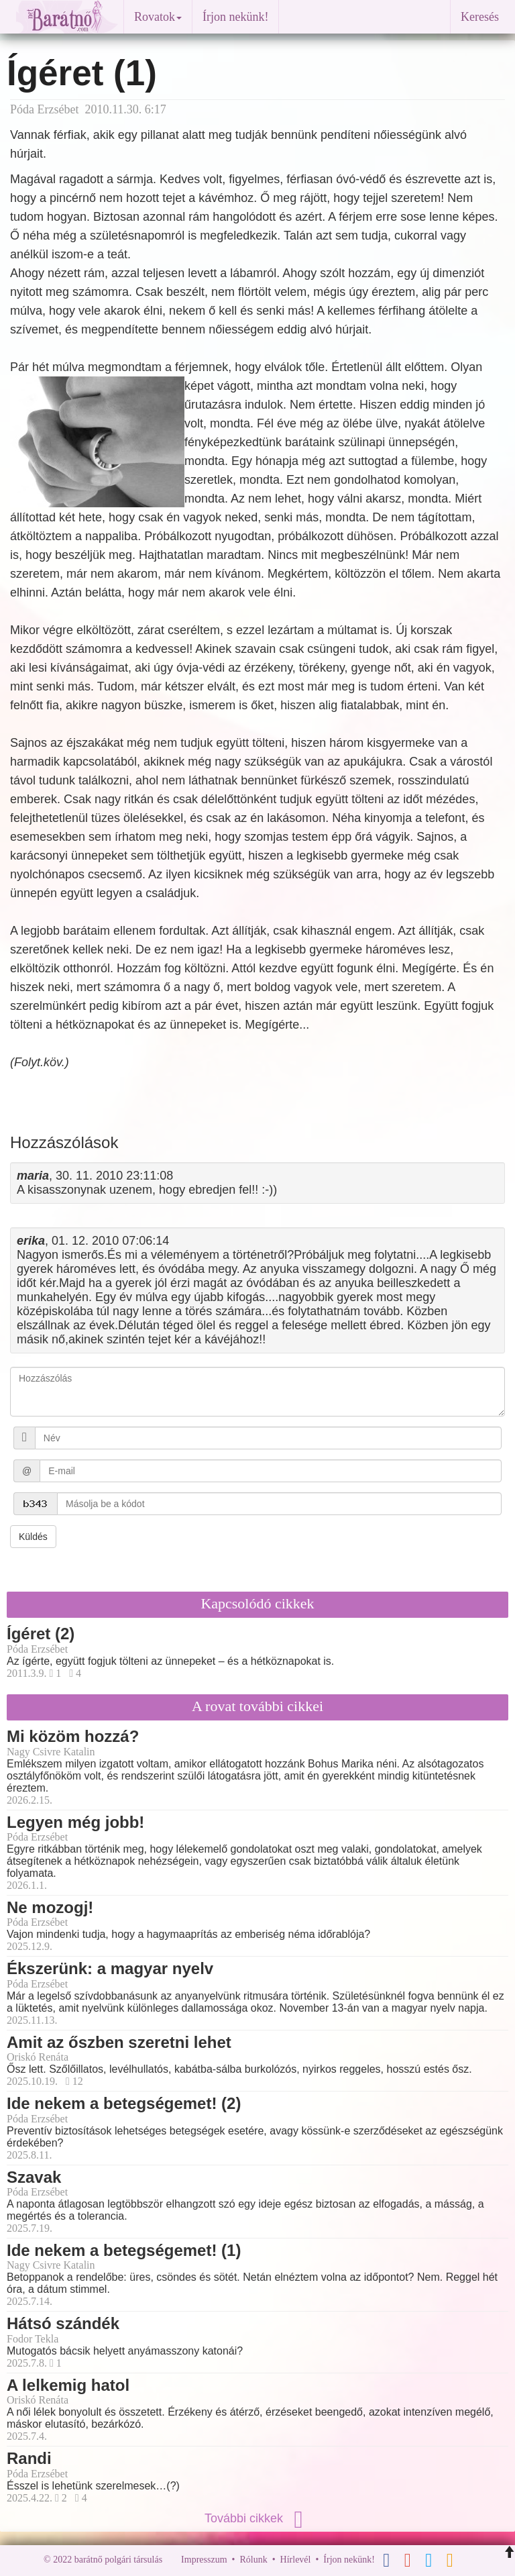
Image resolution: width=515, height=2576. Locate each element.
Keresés (480, 16)
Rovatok (158, 16)
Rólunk (253, 2560)
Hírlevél (295, 2560)
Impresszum (204, 2560)
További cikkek (257, 2518)
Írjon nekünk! (235, 16)
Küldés (33, 1536)
